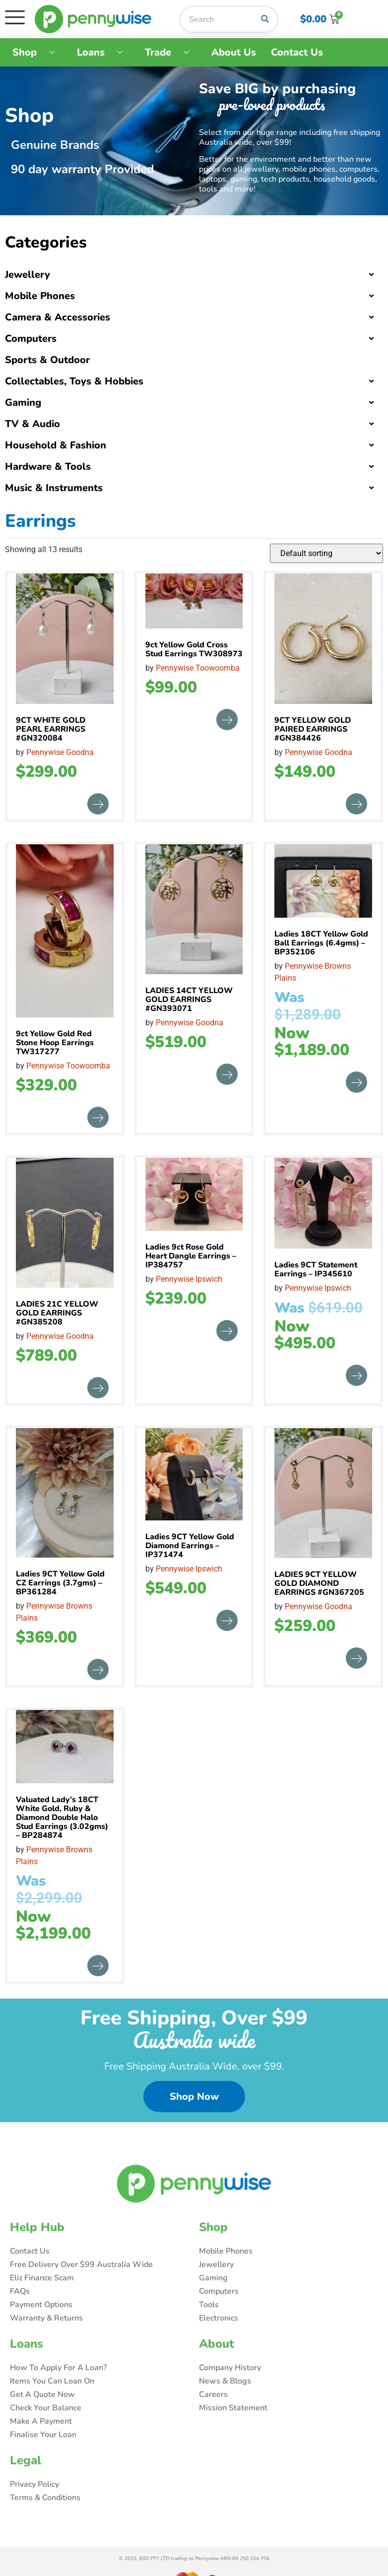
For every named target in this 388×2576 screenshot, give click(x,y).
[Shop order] (326, 553)
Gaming (23, 402)
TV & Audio (32, 424)
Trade (170, 52)
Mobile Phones (40, 296)
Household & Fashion (55, 445)
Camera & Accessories (57, 317)
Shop (37, 52)
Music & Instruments (54, 488)
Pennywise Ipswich (189, 1279)
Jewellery (27, 274)
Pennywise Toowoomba (198, 668)
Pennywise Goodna (60, 752)
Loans (103, 52)
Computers (31, 338)
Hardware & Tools (48, 466)
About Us (233, 52)
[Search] (265, 19)
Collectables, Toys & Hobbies (74, 381)
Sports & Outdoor (47, 360)
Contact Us (297, 52)
